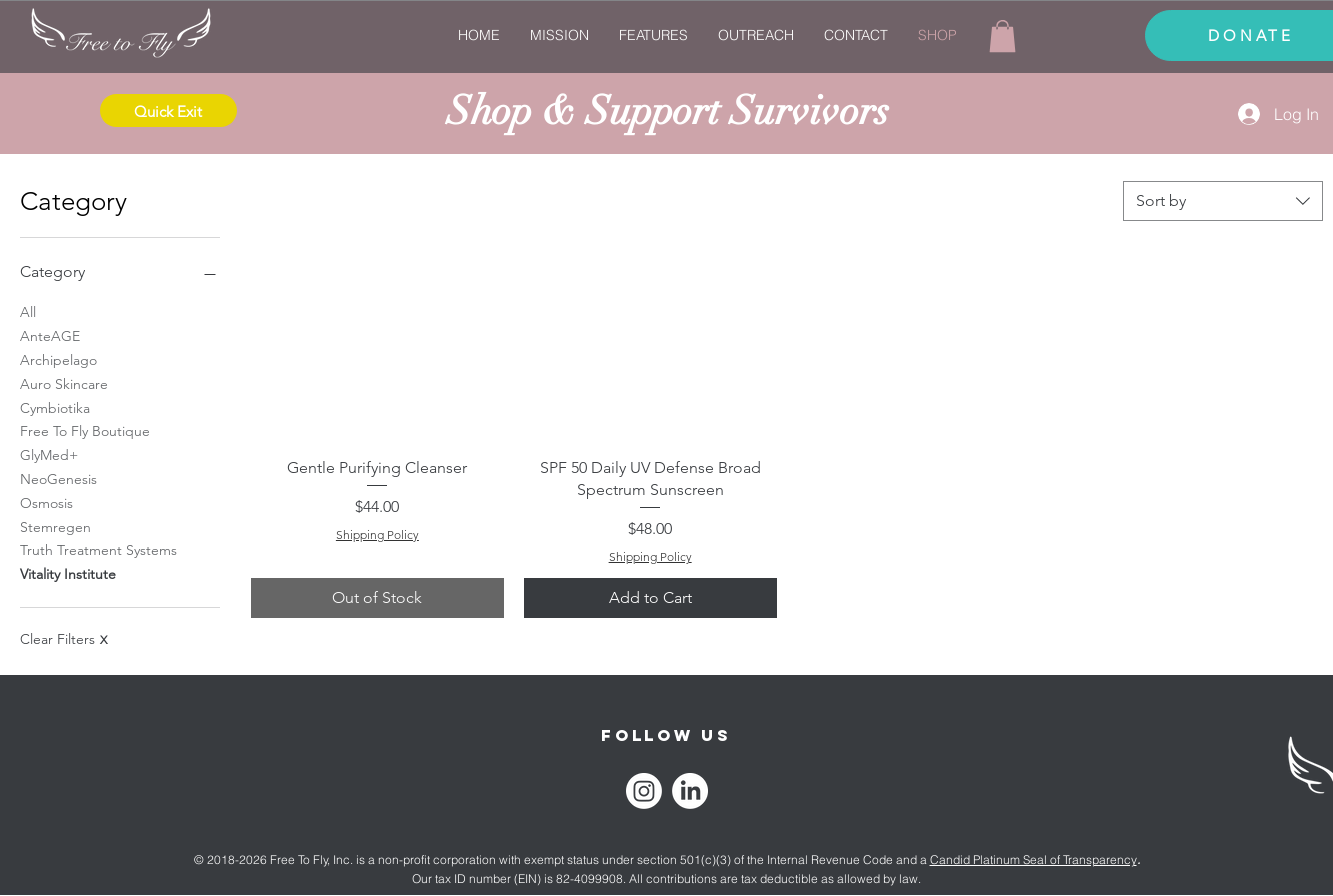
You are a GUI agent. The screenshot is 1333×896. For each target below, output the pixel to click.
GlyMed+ (49, 454)
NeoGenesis (58, 478)
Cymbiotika (55, 407)
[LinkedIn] (690, 791)
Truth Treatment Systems (98, 549)
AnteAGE (50, 335)
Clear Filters (63, 639)
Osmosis (46, 502)
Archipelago (58, 359)
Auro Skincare (64, 383)
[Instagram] (644, 791)
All (28, 311)
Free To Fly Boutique (85, 430)
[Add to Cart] (650, 598)
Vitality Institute (68, 573)
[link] (1002, 36)
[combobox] (1223, 201)
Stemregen (55, 526)
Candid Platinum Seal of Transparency (1033, 859)
